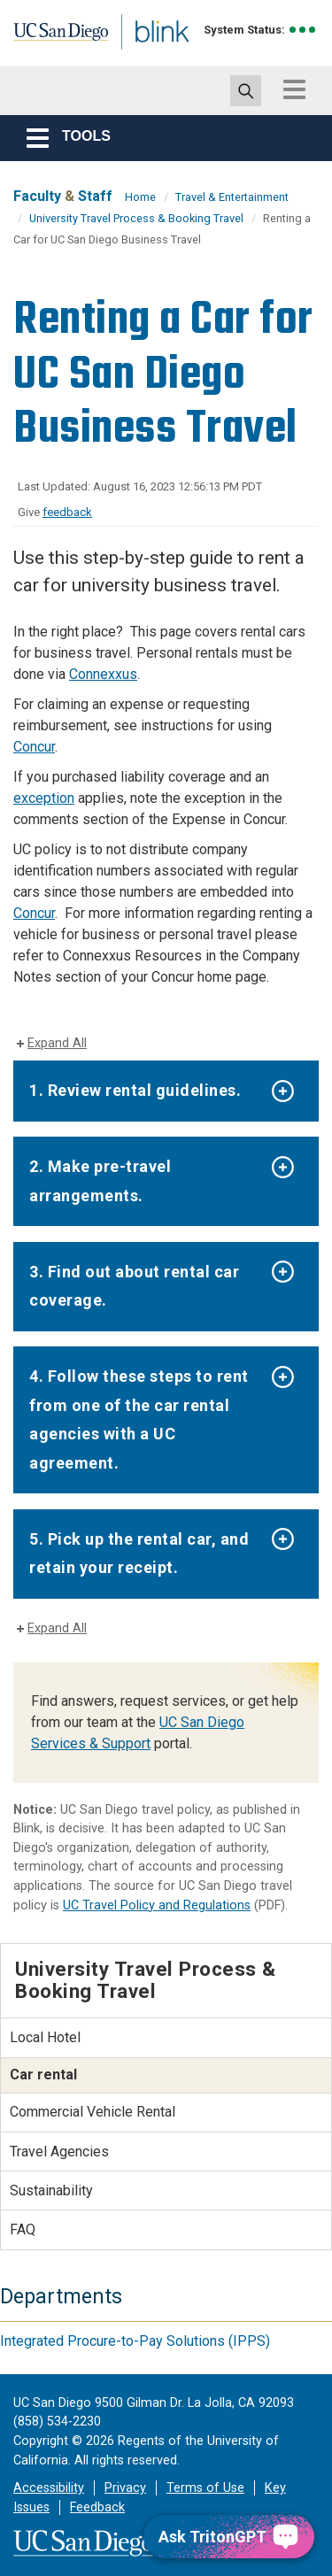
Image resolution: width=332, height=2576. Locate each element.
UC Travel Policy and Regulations (157, 1905)
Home (140, 197)
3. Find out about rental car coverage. (134, 1285)
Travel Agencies (59, 2151)
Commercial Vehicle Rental (92, 2111)
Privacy (125, 2487)
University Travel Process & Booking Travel (136, 218)
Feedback (97, 2507)
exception (43, 798)
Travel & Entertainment (232, 197)
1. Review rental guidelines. (135, 1090)
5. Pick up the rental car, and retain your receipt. (139, 1553)
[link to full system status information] (303, 30)
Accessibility (48, 2487)
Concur (34, 746)
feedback (67, 512)
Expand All (57, 1043)
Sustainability (51, 2190)
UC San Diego (51, 38)
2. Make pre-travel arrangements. (100, 1180)
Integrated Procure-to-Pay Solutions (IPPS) (135, 2341)
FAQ (22, 2229)
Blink (141, 56)
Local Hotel (45, 2037)
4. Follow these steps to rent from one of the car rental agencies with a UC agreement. (139, 1419)
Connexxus (103, 674)
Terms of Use (205, 2487)
